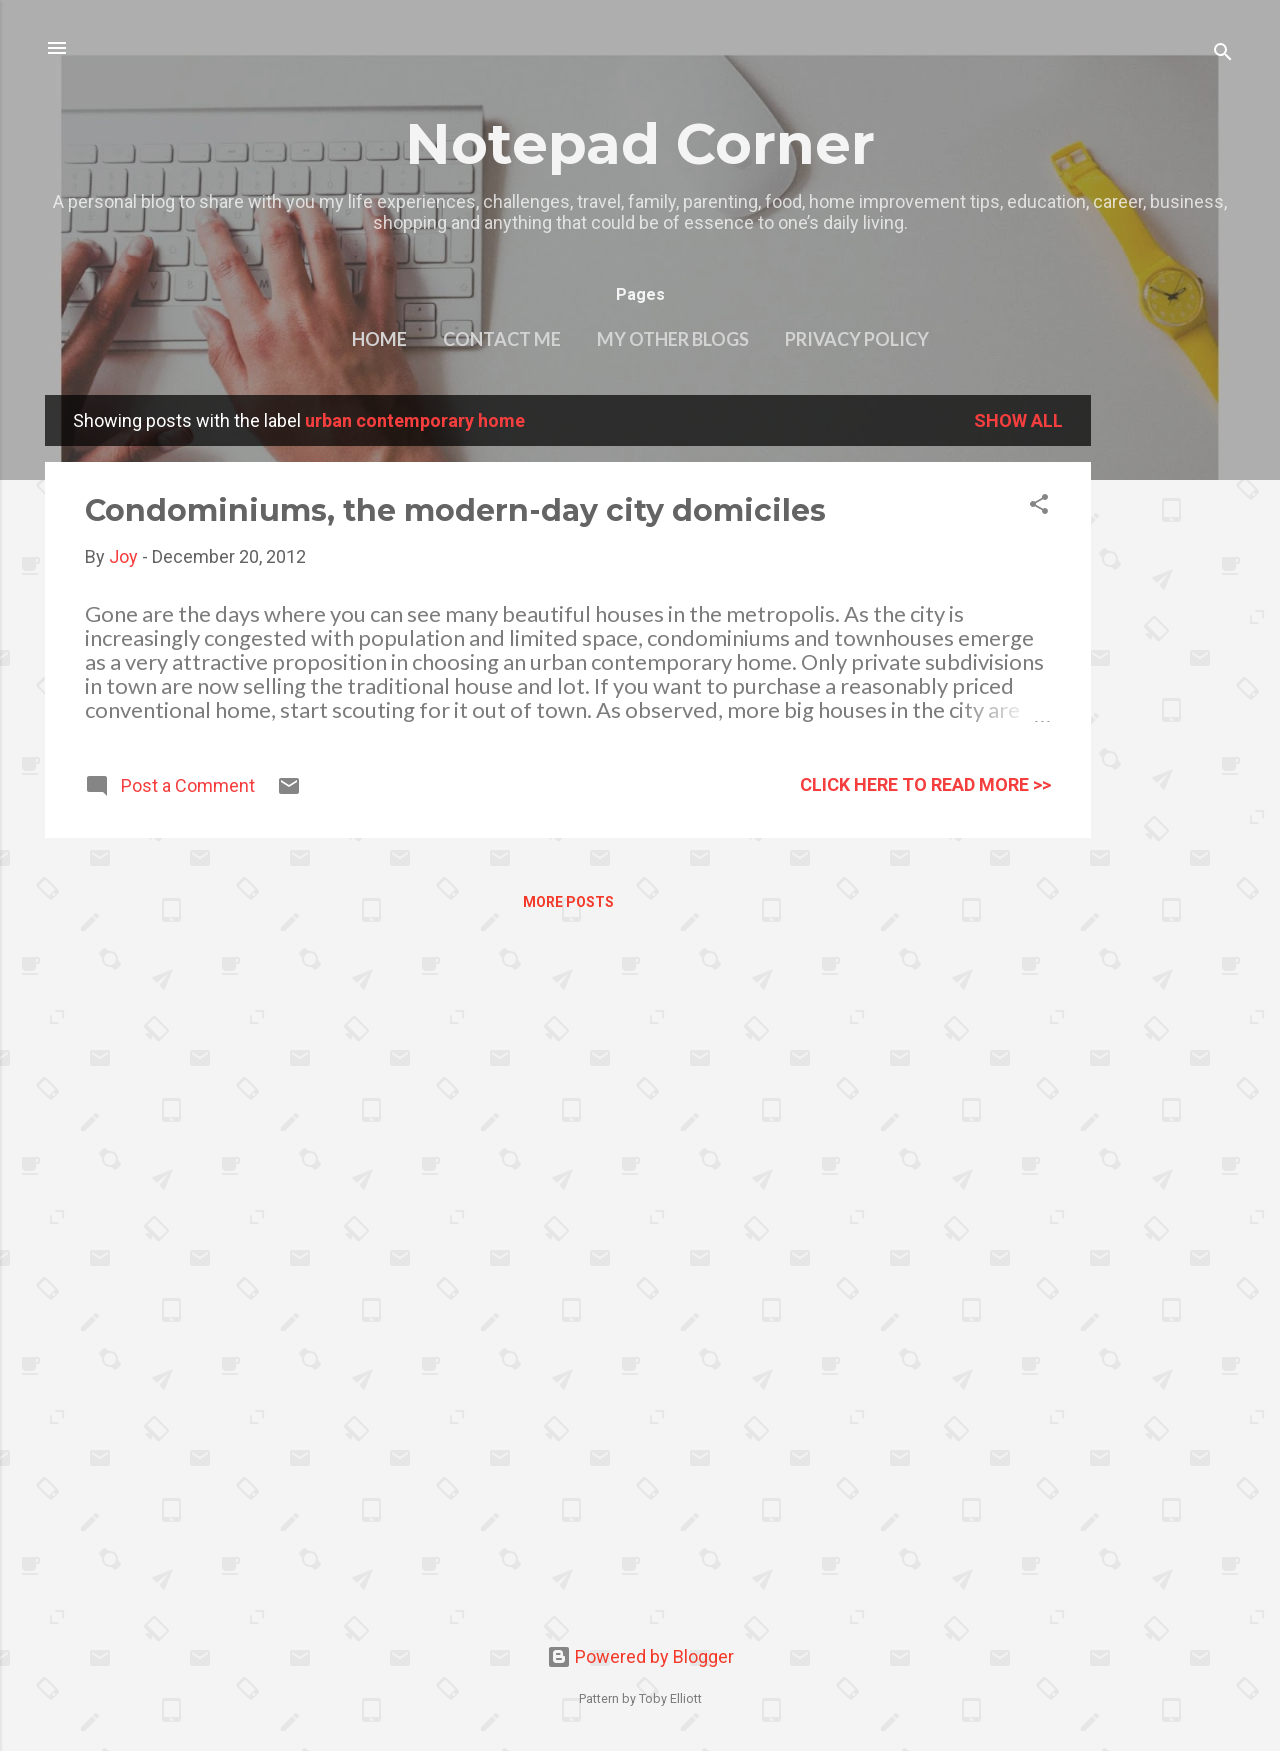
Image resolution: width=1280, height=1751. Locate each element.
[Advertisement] (1171, 695)
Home (379, 339)
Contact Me (502, 339)
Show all (1018, 420)
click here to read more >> (925, 784)
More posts (568, 902)
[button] (1039, 507)
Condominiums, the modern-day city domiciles (455, 510)
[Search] (1223, 54)
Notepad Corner (640, 144)
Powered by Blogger (640, 1656)
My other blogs (673, 339)
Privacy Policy (857, 339)
